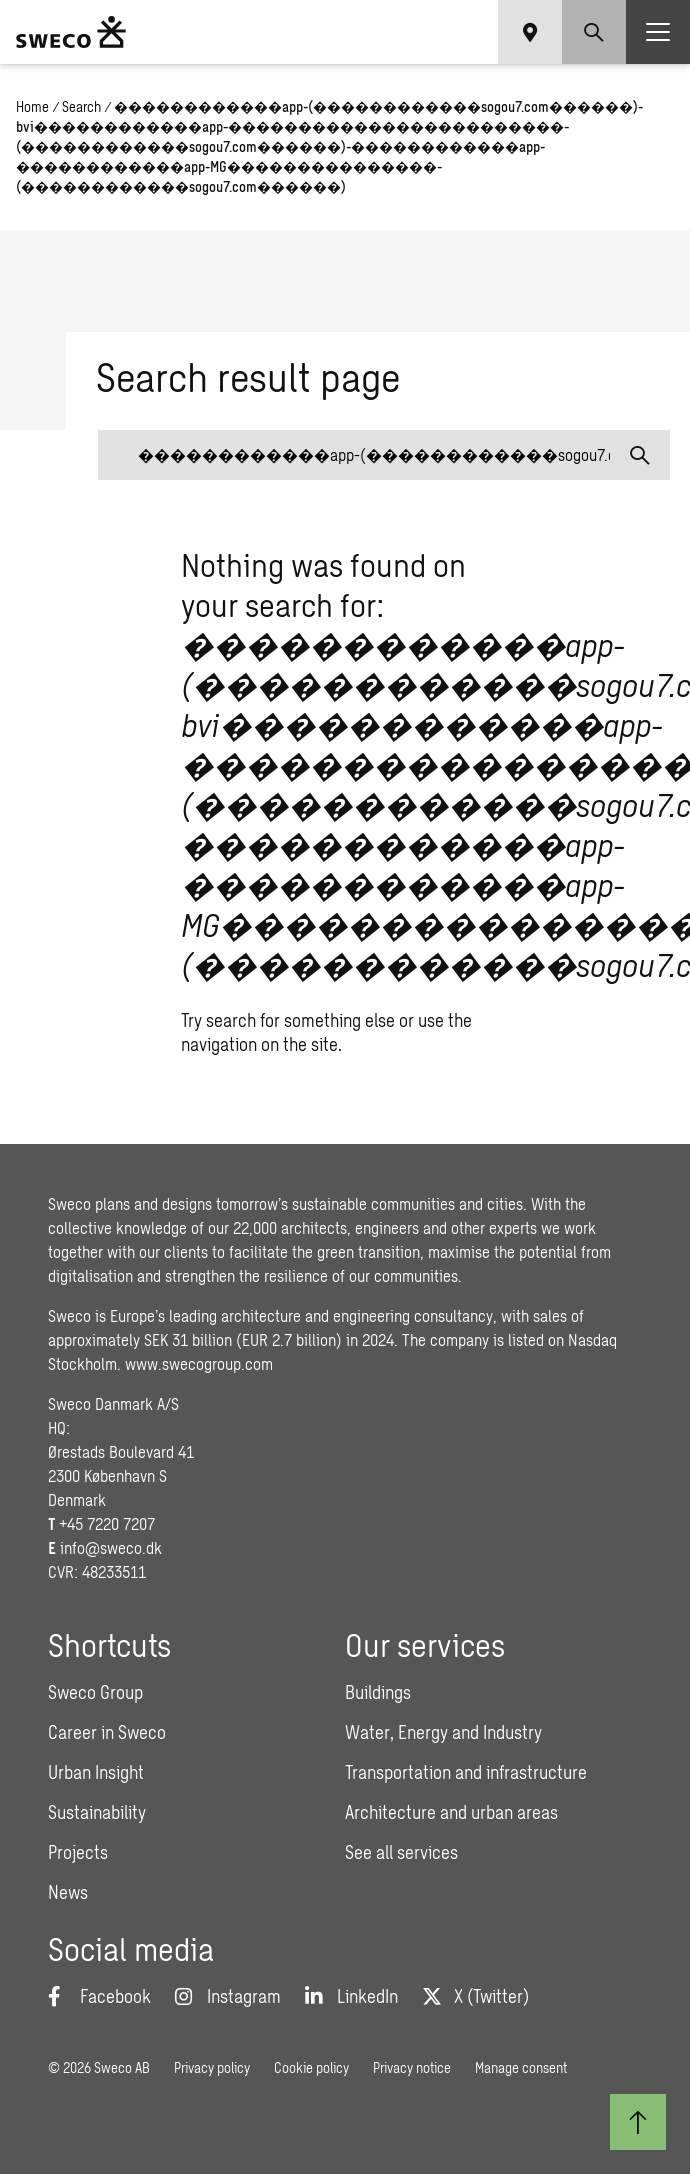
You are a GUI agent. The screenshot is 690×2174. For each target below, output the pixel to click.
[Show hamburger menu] (658, 32)
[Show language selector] (530, 32)
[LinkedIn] (351, 1996)
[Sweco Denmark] (71, 32)
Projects (78, 1852)
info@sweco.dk (111, 1547)
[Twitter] (475, 1996)
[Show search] (594, 32)
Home (32, 106)
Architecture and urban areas (451, 1812)
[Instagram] (228, 1996)
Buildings (378, 1692)
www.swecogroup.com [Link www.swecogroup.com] (199, 1363)
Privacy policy (212, 2067)
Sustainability (97, 1812)
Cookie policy (311, 2067)
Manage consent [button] (521, 2067)
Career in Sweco (107, 1732)
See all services (401, 1852)
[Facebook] (99, 1996)
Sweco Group (95, 1692)
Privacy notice (412, 2067)
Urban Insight (96, 1772)
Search (81, 106)
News (68, 1892)
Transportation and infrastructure (466, 1772)
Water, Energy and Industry (443, 1732)
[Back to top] (638, 2122)
